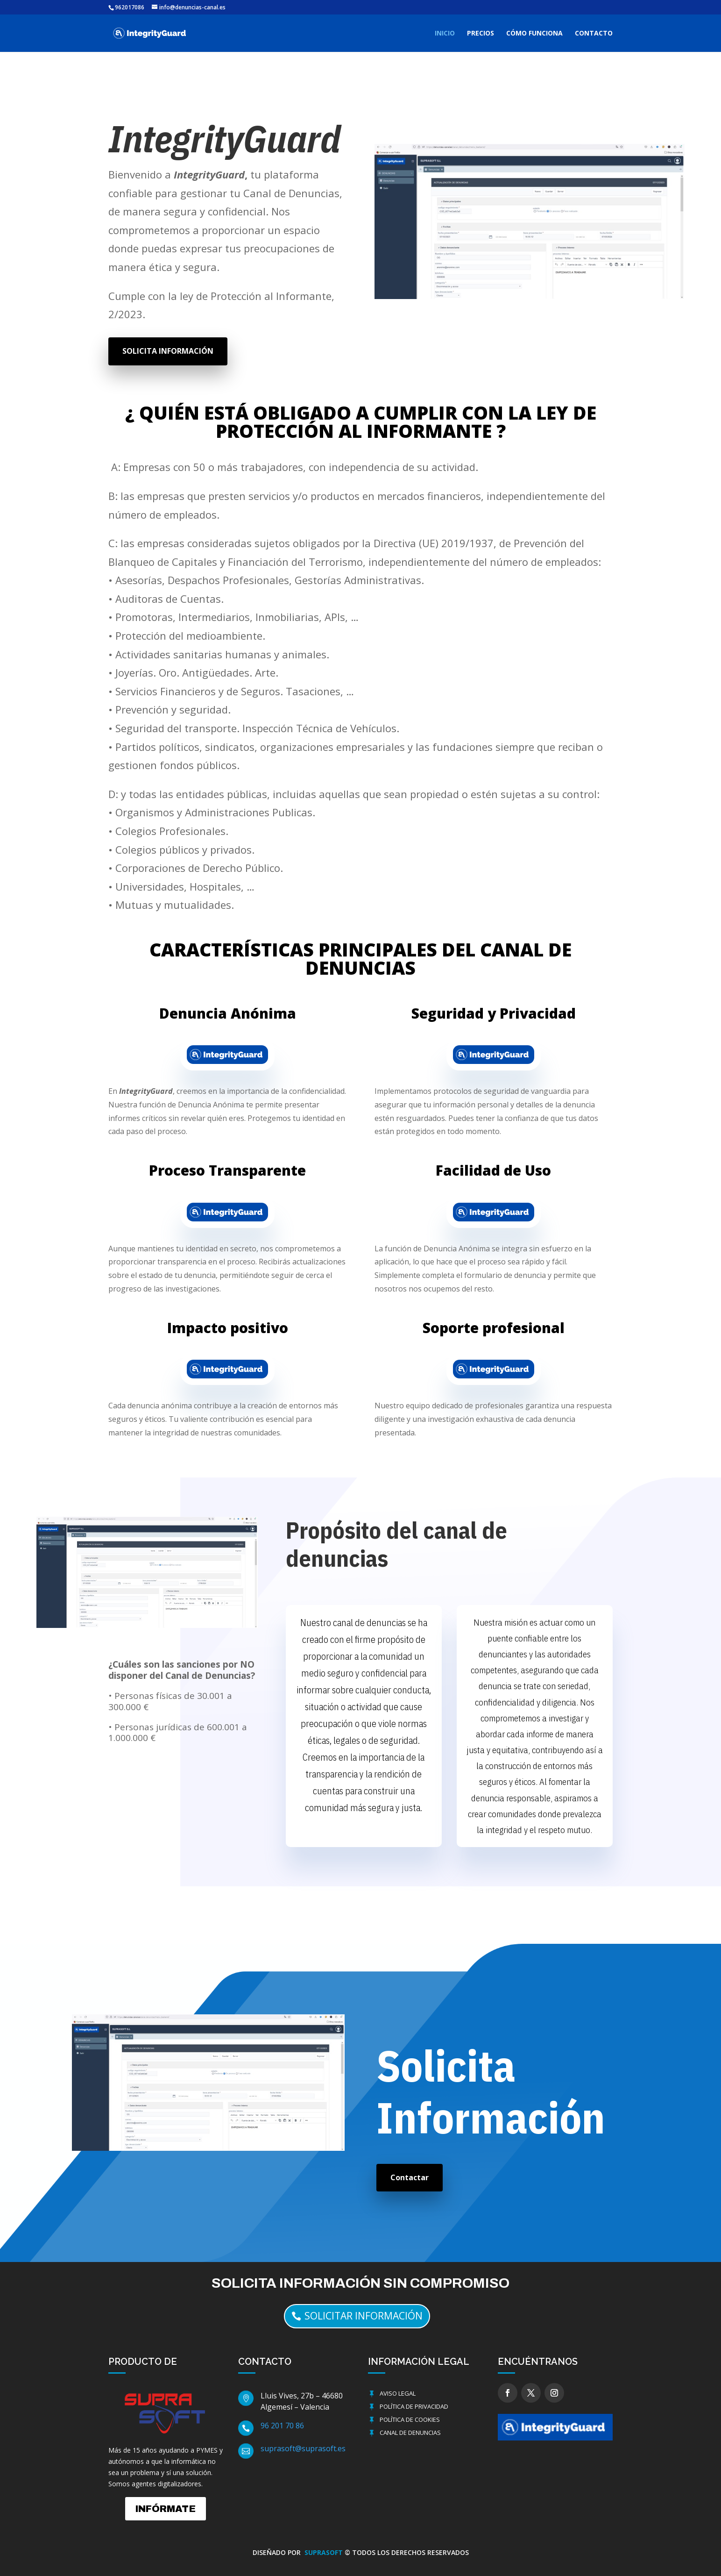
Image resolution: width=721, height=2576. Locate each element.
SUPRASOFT (324, 2552)
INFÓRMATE (165, 2509)
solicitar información (363, 2315)
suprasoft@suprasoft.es (303, 2448)
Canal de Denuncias (410, 2432)
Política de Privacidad (414, 2406)
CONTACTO (594, 33)
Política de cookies (410, 2419)
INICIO (445, 33)
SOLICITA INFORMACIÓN (167, 351)
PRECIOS (480, 33)
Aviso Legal (398, 2393)
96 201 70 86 (282, 2425)
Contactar (409, 2177)
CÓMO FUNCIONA (534, 33)
